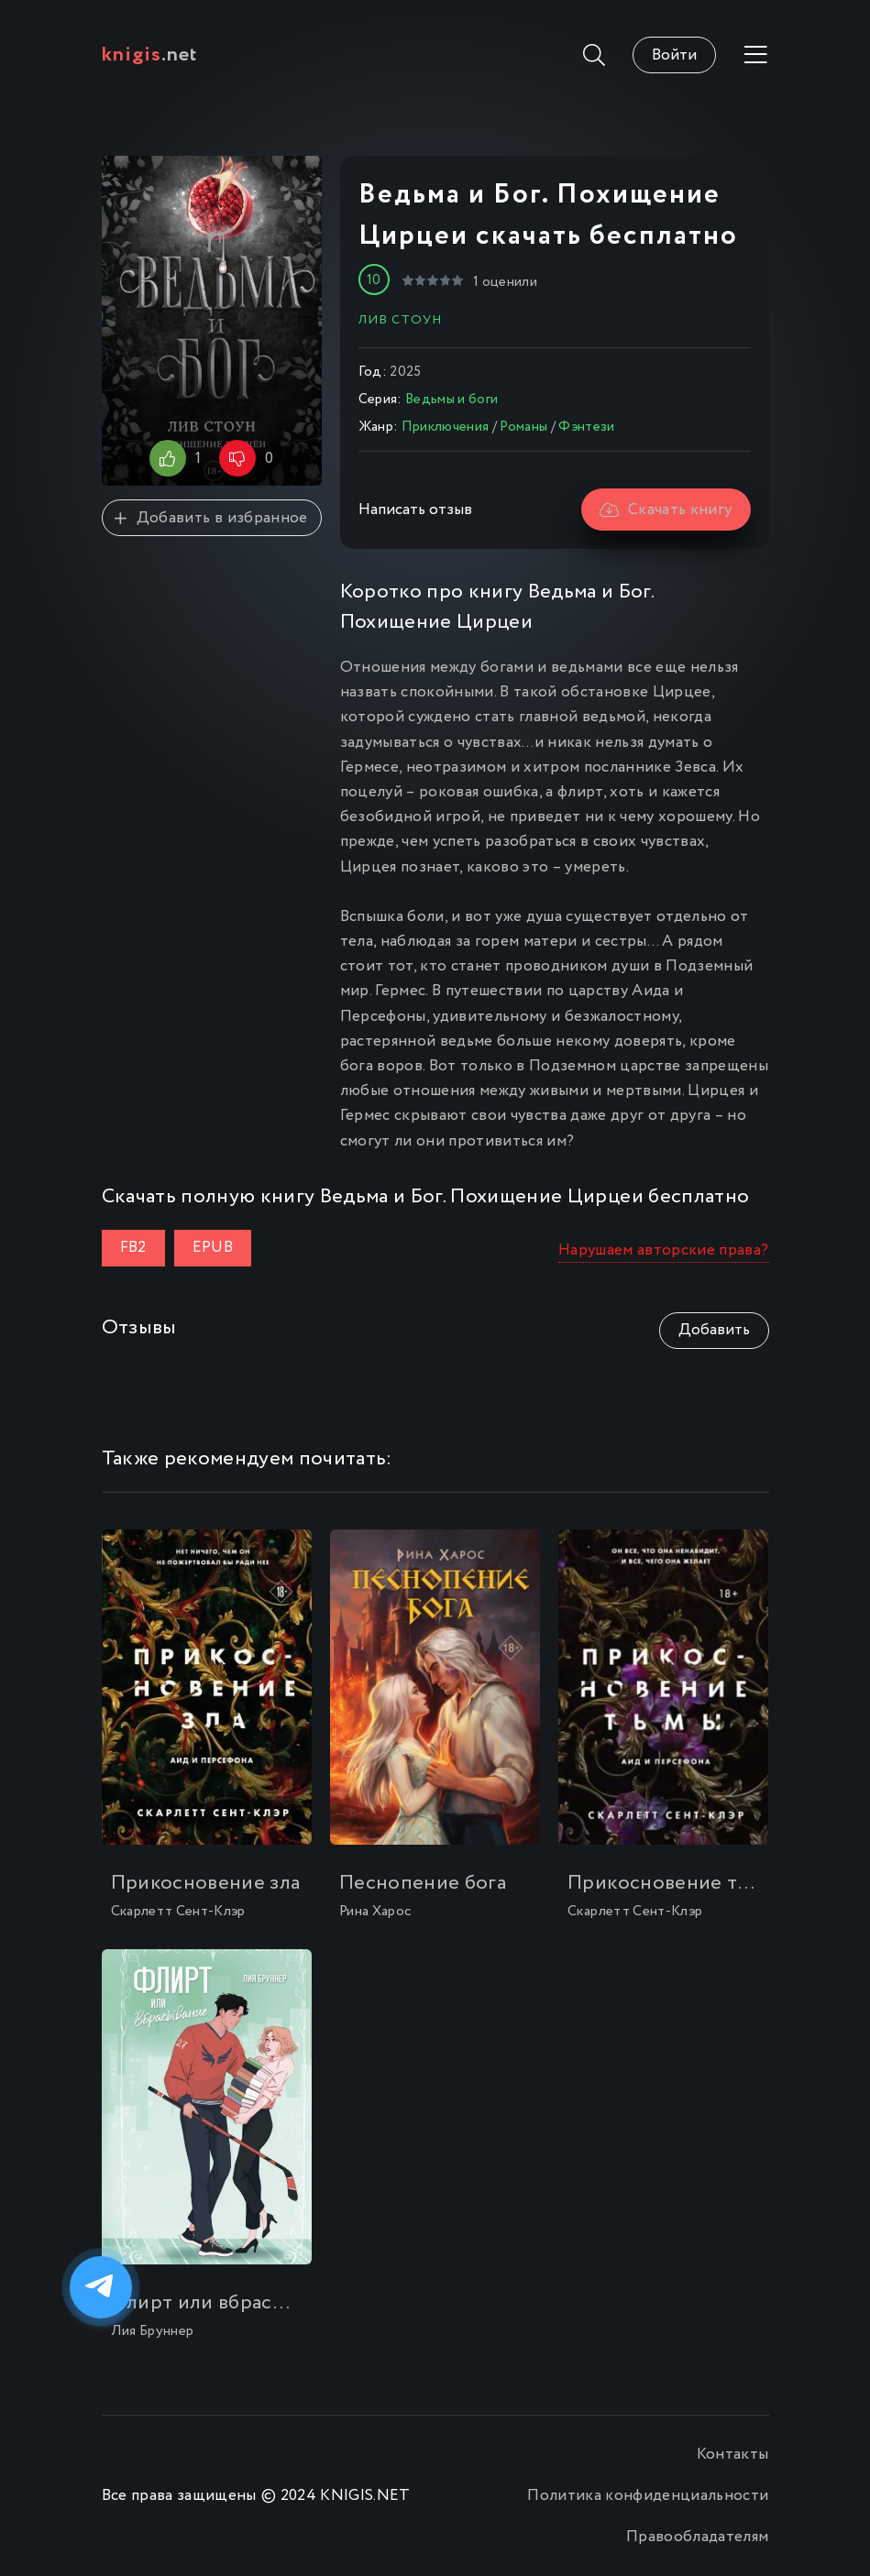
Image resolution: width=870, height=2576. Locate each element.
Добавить (714, 1330)
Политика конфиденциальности (647, 2495)
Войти (674, 55)
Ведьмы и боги (451, 399)
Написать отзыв (415, 510)
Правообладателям (697, 2537)
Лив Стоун (400, 320)
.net (150, 55)
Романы (523, 427)
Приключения (446, 427)
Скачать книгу (666, 510)
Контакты (733, 2454)
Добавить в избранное (211, 518)
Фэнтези (586, 427)
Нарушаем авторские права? (663, 1250)
